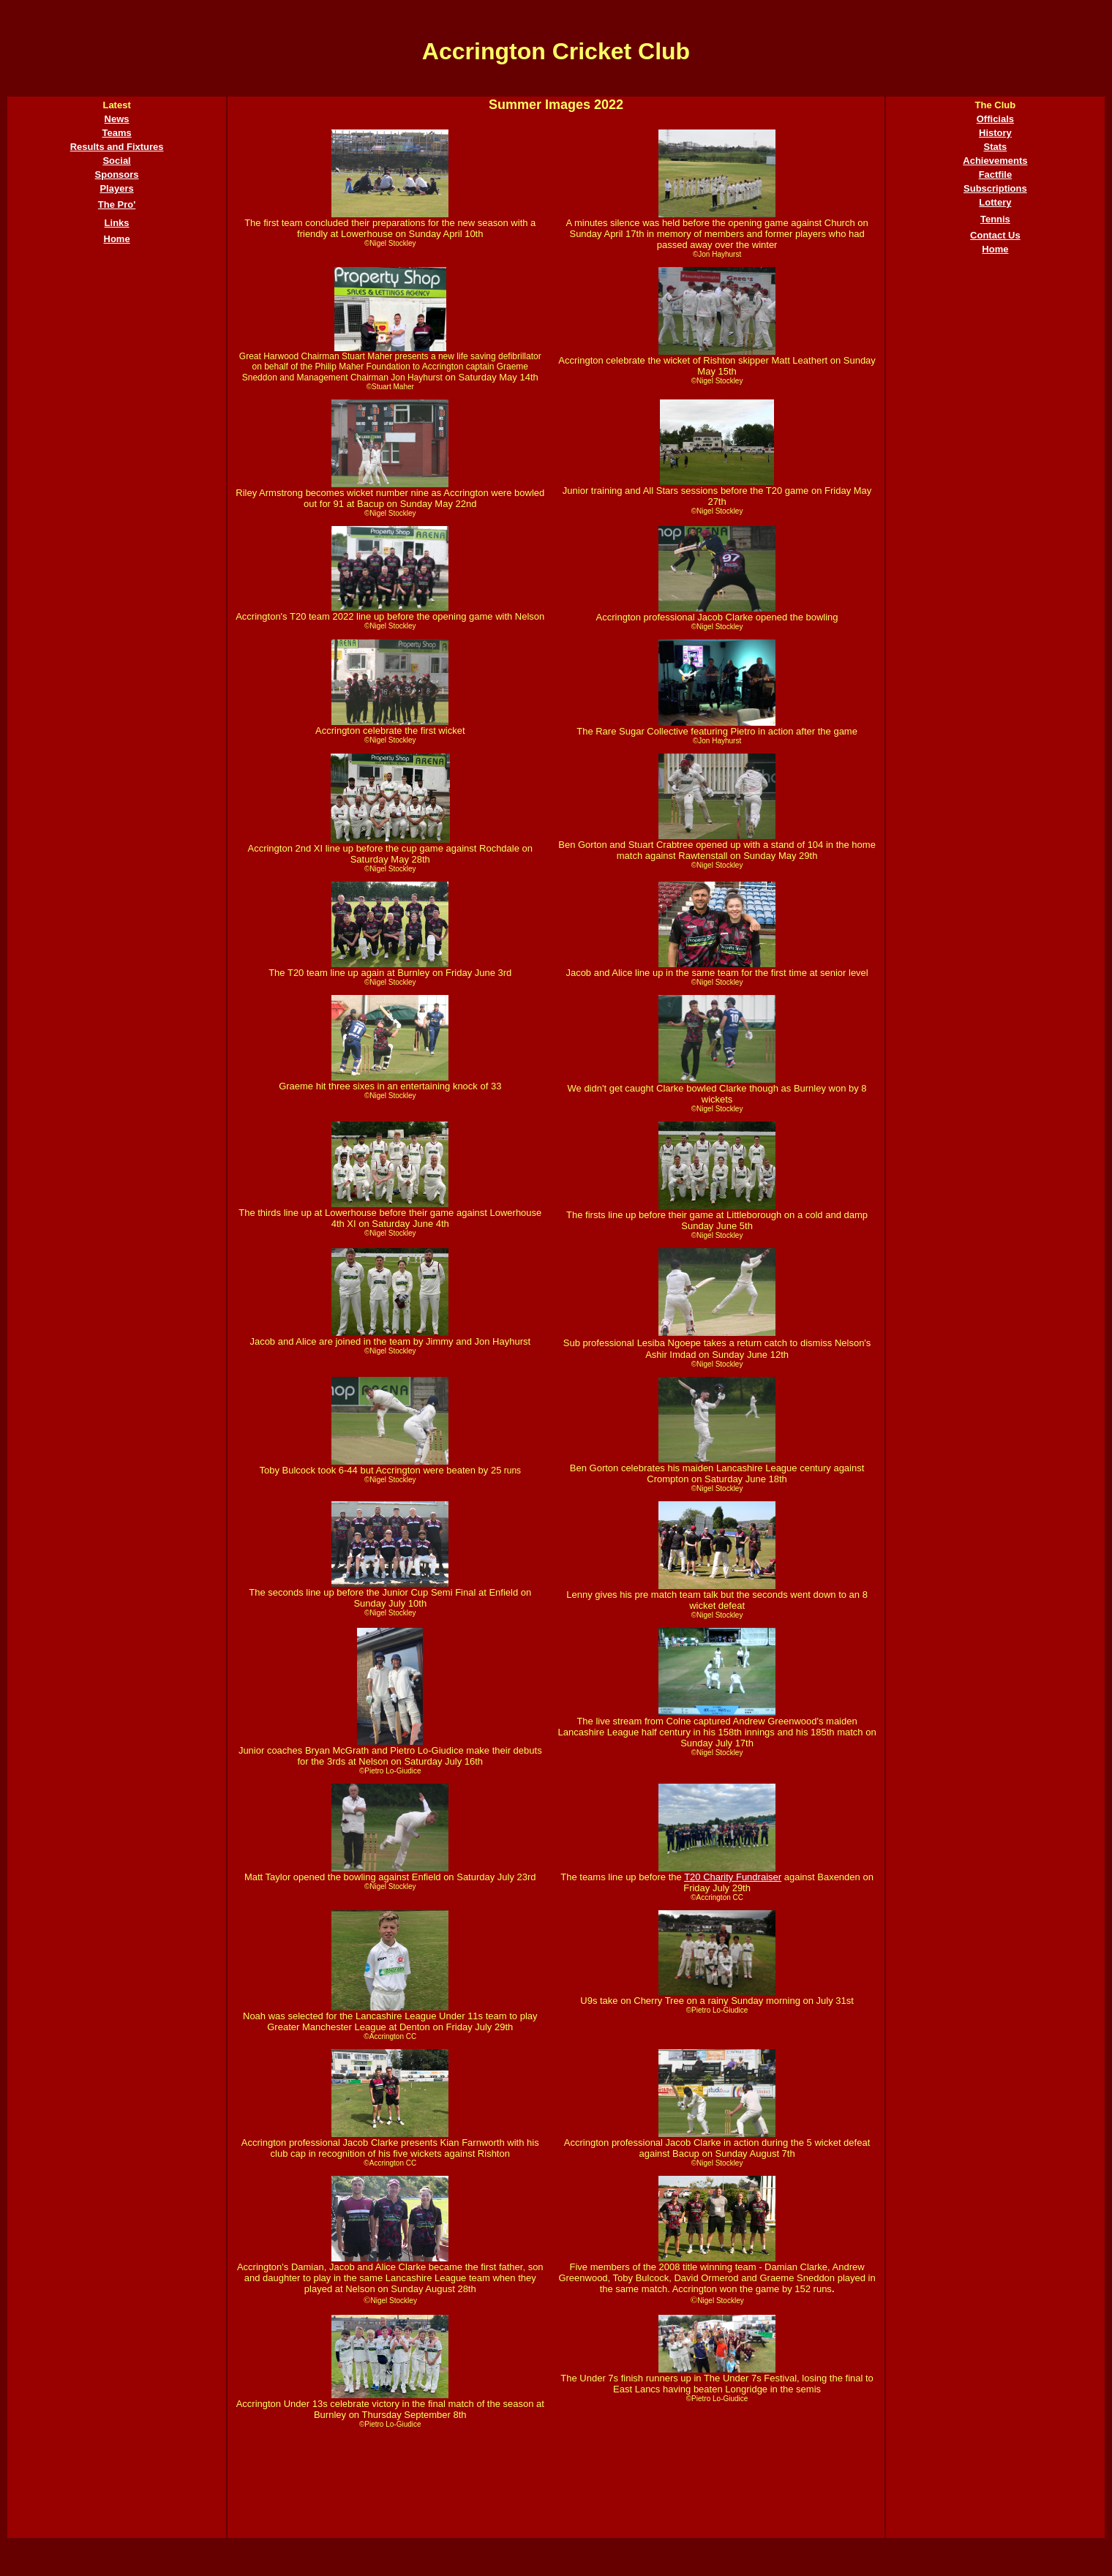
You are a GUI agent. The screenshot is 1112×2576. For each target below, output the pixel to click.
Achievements (995, 160)
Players (116, 188)
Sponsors (117, 174)
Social (116, 160)
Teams (116, 132)
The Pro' (117, 204)
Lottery (995, 202)
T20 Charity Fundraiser (732, 1876)
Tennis (995, 219)
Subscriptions (995, 188)
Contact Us (995, 235)
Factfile (996, 174)
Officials (995, 118)
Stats (995, 146)
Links (117, 222)
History (995, 132)
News (117, 118)
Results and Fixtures (117, 146)
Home (117, 238)
